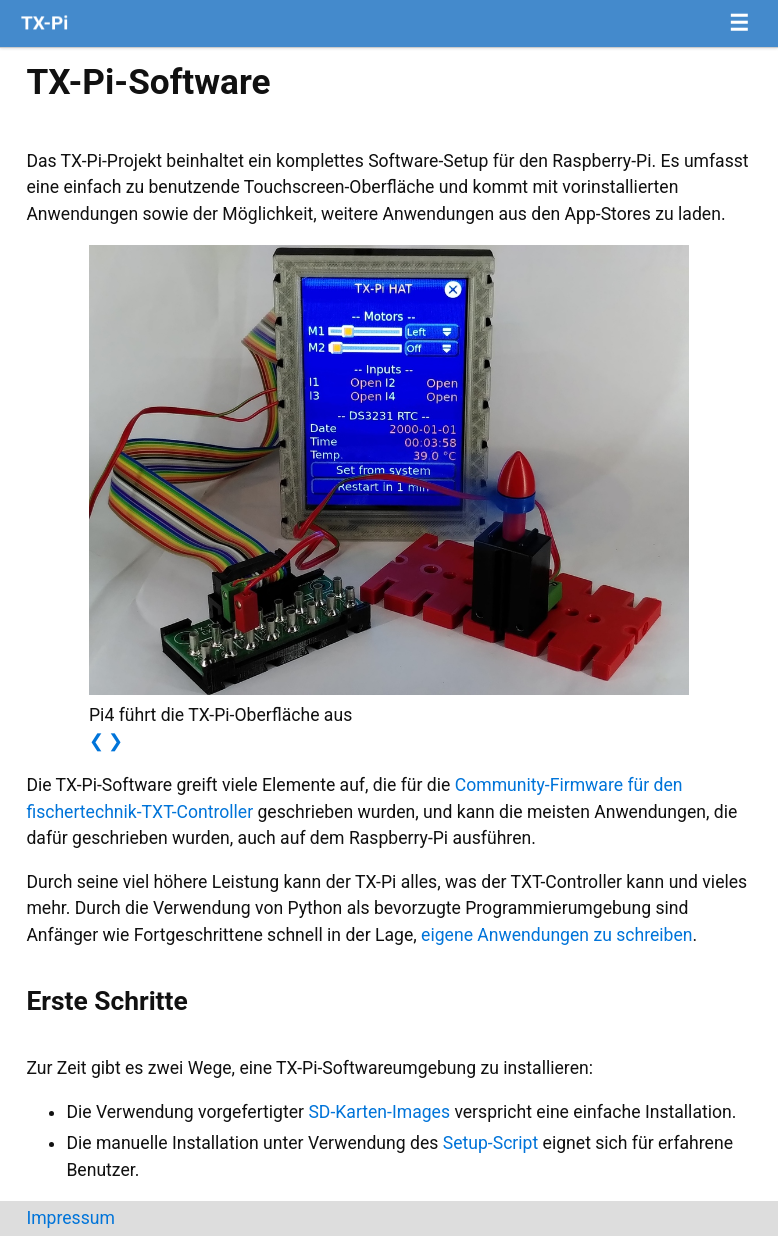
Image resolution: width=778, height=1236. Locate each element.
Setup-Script (491, 1143)
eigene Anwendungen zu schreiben (556, 935)
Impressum (70, 1218)
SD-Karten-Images (379, 1112)
